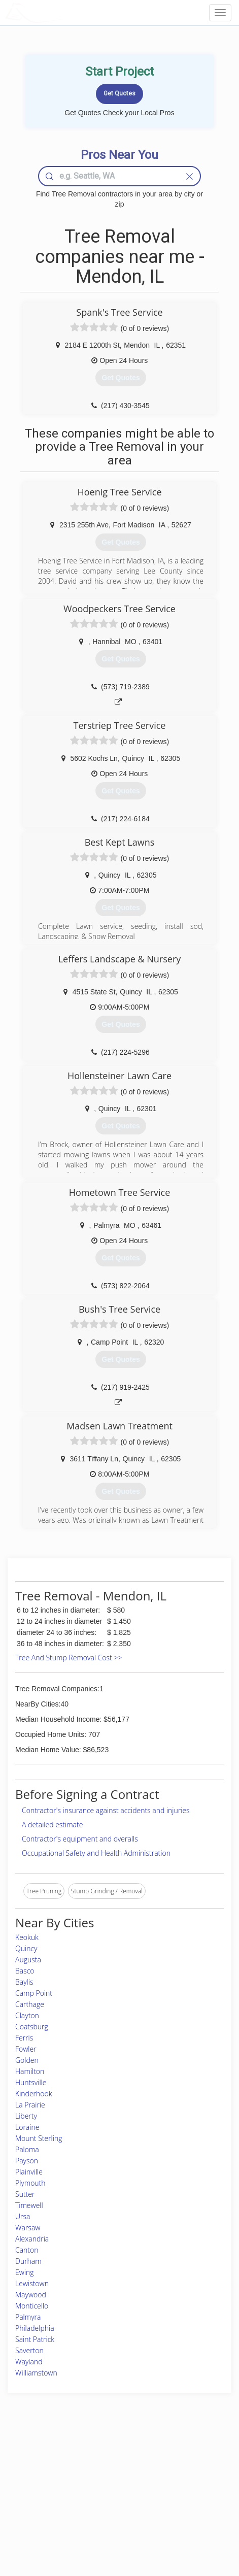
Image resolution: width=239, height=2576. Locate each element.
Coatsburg (31, 2026)
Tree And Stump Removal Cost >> (68, 1657)
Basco (25, 1971)
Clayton (27, 2015)
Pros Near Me (33, 2480)
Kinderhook (33, 2093)
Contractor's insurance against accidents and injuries (106, 1810)
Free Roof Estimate (40, 2503)
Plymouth (30, 2183)
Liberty (26, 2116)
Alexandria (32, 2239)
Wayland (29, 2361)
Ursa (22, 2216)
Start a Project (34, 2492)
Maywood (30, 2294)
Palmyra (28, 2317)
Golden (27, 2060)
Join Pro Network (93, 2458)
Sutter (25, 2194)
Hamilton (29, 2071)
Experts (79, 2469)
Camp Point (33, 1993)
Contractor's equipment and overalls (80, 1839)
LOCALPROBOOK (63, 12)
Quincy (26, 1948)
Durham (28, 2261)
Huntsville (30, 2082)
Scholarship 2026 (176, 2458)
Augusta (28, 1959)
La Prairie (30, 2105)
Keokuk (27, 1937)
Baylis (24, 1982)
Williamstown (36, 2373)
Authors (163, 2480)
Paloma (27, 2149)
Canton (27, 2250)
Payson (26, 2160)
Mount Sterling (38, 2138)
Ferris (24, 2038)
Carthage (29, 2004)
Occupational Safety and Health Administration (96, 1853)
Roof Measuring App (97, 2480)
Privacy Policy (172, 2469)
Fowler (26, 2049)
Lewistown (32, 2283)
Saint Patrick (34, 2339)
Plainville (29, 2172)
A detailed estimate (52, 1824)
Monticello (31, 2306)
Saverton (29, 2350)
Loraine (27, 2127)
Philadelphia (34, 2328)
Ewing (24, 2272)
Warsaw (27, 2227)
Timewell (29, 2205)
